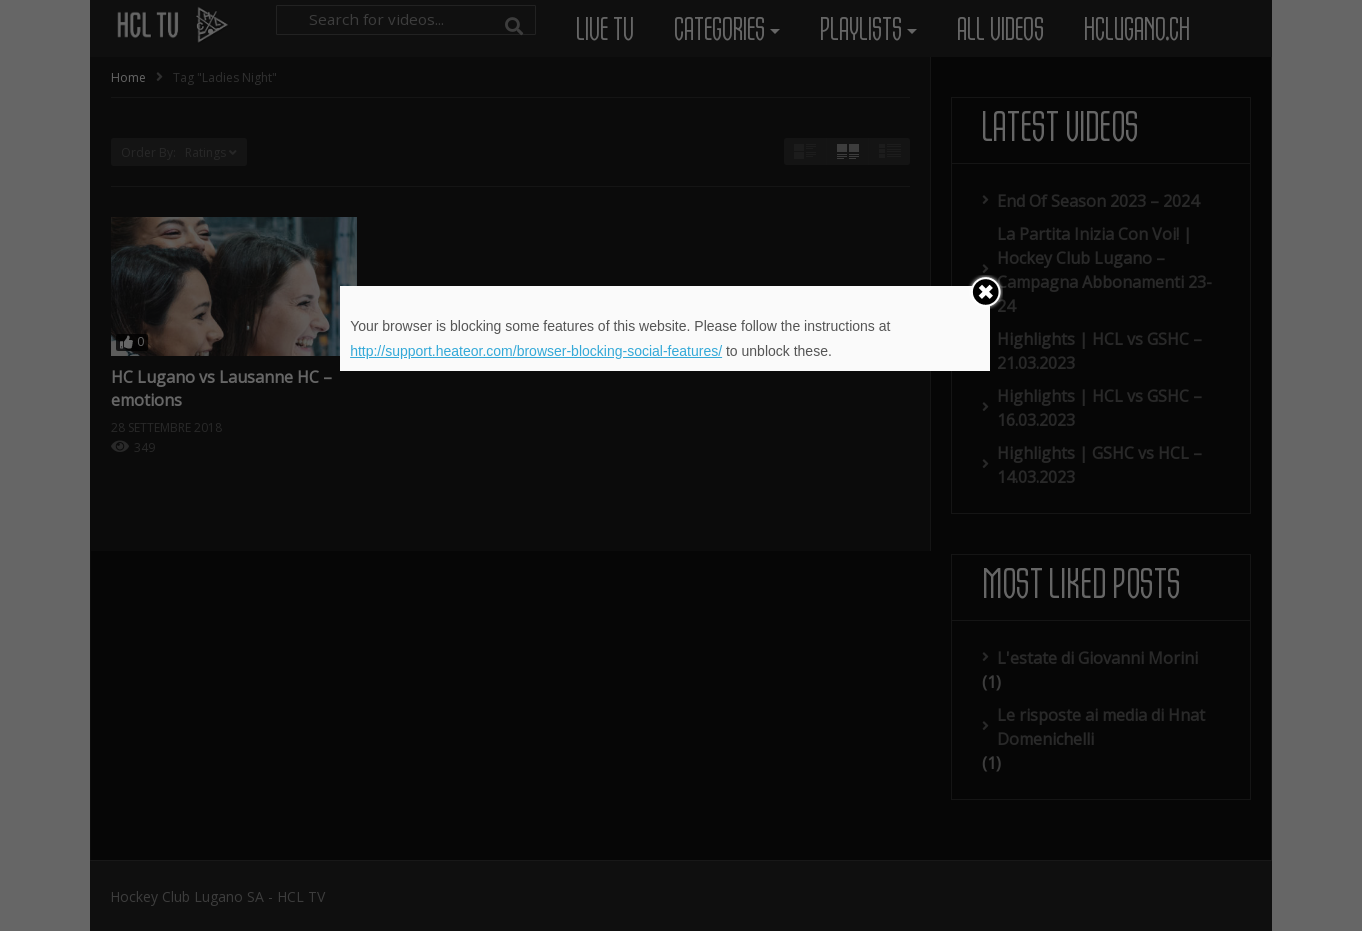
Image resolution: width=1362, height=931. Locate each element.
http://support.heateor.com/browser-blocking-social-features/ (536, 351)
